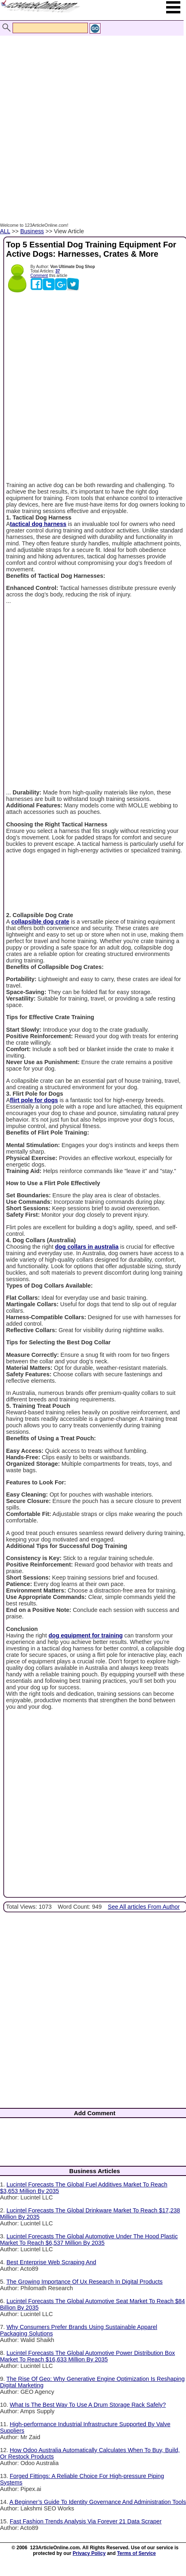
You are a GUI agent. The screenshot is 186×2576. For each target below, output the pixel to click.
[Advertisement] (91, 120)
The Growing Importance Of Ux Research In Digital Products (84, 2281)
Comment (39, 275)
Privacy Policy (89, 2553)
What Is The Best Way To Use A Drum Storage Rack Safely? (88, 2404)
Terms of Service (136, 2553)
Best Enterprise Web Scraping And (51, 2262)
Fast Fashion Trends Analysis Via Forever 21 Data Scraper (86, 2521)
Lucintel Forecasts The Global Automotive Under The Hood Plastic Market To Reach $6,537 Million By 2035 (89, 2239)
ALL (5, 231)
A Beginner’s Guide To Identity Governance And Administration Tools (97, 2502)
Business (32, 231)
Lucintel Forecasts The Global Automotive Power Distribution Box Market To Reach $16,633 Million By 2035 (87, 2356)
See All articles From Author (144, 1906)
